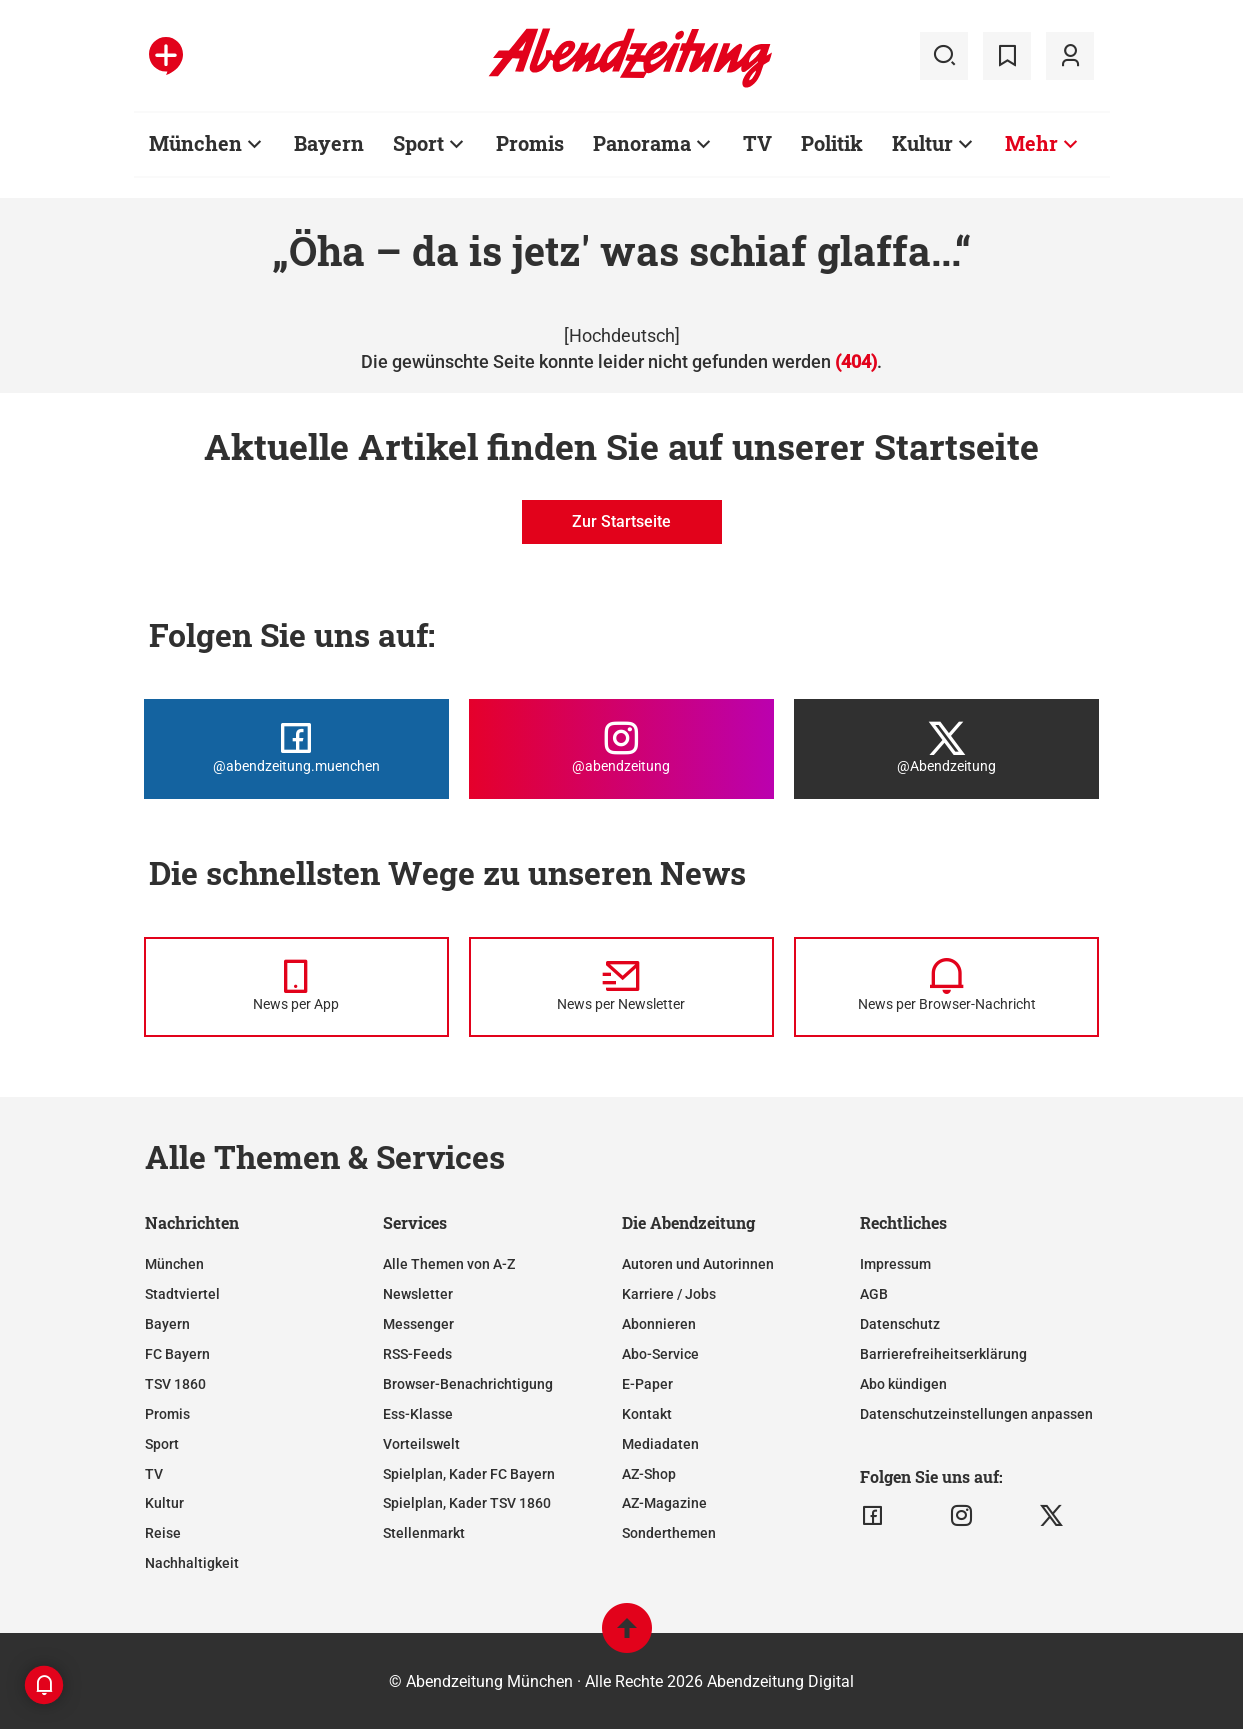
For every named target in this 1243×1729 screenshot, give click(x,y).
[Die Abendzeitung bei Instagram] (621, 749)
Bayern (167, 1324)
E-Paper (647, 1384)
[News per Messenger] (296, 987)
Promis (167, 1414)
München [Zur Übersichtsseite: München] (195, 143)
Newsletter (418, 1294)
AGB (874, 1294)
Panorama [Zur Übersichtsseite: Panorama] (642, 143)
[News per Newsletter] (621, 987)
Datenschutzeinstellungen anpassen (976, 1414)
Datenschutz (900, 1324)
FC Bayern (177, 1354)
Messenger (418, 1324)
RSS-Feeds (417, 1354)
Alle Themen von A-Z (449, 1264)
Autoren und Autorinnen (698, 1264)
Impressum (895, 1264)
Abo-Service (660, 1354)
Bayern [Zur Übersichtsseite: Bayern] (329, 143)
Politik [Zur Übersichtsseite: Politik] (832, 143)
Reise (163, 1533)
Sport (162, 1444)
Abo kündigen (903, 1384)
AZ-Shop (649, 1474)
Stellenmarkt (424, 1533)
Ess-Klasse (418, 1414)
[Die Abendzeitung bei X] (946, 749)
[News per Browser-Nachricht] (946, 987)
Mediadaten (660, 1444)
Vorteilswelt (421, 1444)
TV (154, 1474)
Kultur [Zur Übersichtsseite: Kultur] (922, 143)
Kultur (164, 1503)
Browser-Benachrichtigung (468, 1384)
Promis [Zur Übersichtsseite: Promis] (530, 143)
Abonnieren (659, 1324)
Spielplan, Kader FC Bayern (469, 1474)
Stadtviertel (182, 1294)
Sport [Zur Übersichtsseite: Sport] (418, 143)
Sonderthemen (669, 1533)
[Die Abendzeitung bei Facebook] (296, 749)
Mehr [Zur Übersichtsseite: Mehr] (1031, 143)
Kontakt (647, 1414)
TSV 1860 (175, 1384)
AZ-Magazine (664, 1503)
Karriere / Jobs (669, 1294)
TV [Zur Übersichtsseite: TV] (757, 143)
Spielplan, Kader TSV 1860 (467, 1503)
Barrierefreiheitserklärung (943, 1354)
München (174, 1264)
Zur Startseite (621, 521)
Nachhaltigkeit (192, 1563)
